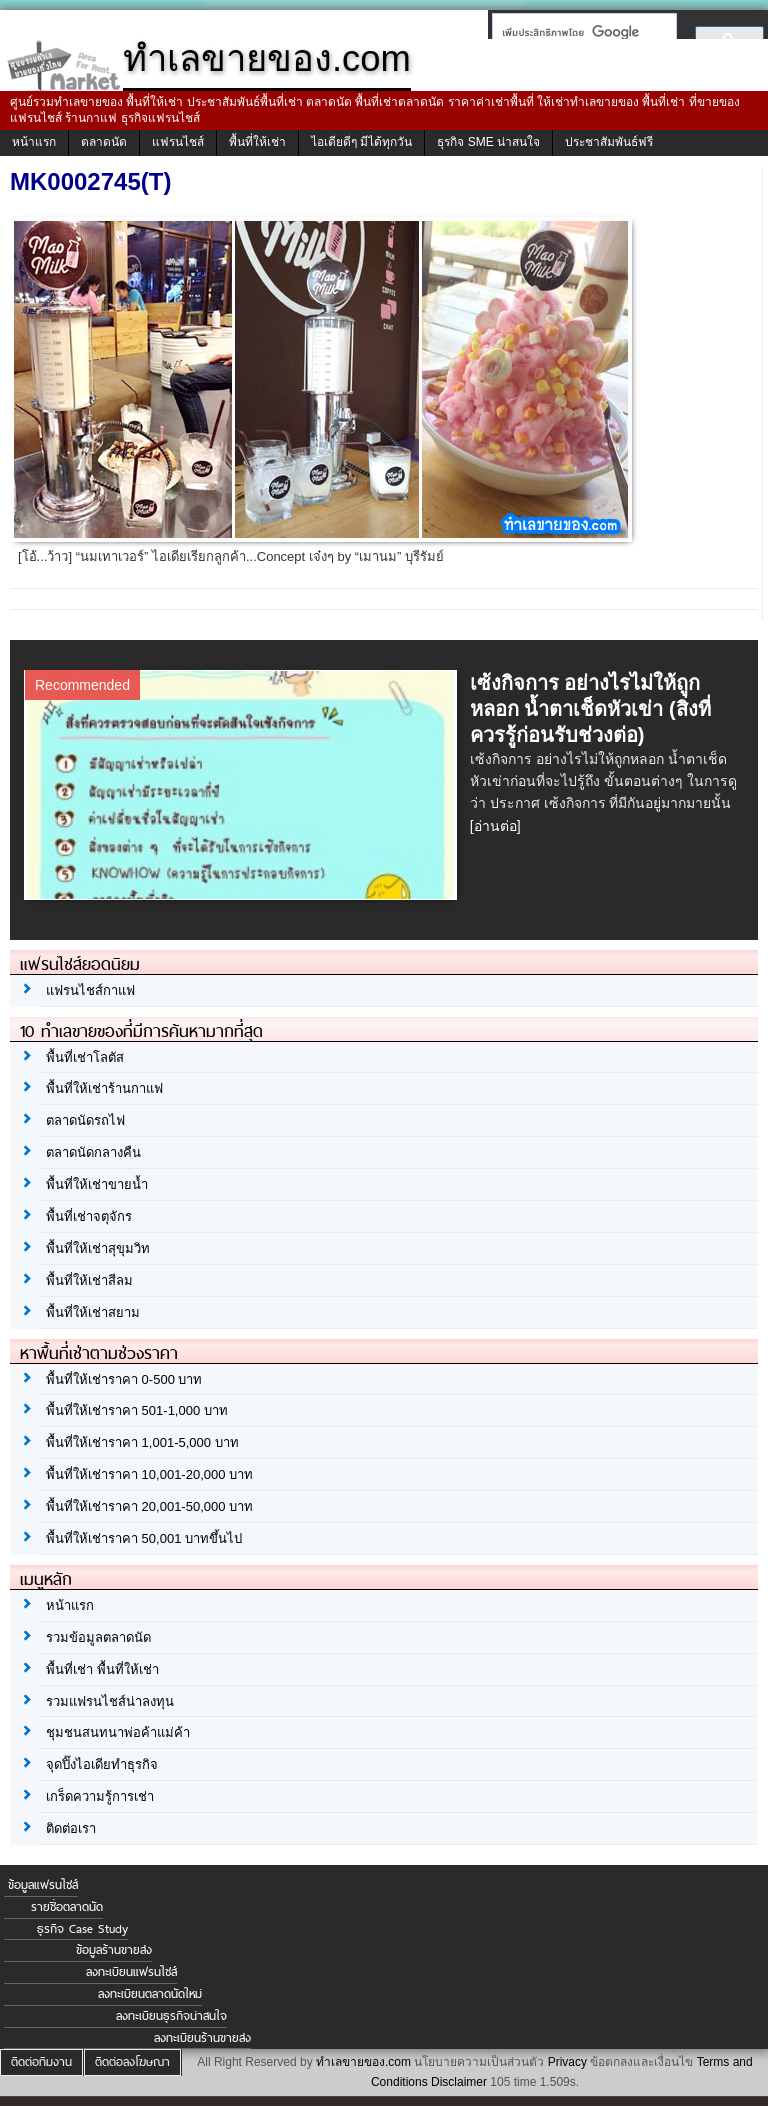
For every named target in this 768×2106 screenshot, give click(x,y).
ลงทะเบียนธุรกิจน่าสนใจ (171, 2016)
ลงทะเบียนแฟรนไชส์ (131, 1972)
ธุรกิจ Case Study (82, 1929)
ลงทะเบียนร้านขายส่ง (202, 2038)
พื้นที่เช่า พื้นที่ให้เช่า (102, 1669)
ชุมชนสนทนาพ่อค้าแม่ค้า (118, 1732)
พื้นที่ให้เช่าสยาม (93, 1312)
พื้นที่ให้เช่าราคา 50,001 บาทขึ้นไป (144, 1538)
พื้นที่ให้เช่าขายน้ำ (97, 1184)
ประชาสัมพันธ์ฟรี (609, 142)
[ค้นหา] (578, 32)
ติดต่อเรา (71, 1828)
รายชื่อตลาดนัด (67, 1907)
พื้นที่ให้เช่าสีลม (89, 1280)
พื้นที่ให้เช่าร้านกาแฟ (104, 1088)
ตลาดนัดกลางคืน (93, 1152)
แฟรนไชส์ (178, 142)
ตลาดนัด (104, 142)
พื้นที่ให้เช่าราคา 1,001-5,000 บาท (142, 1442)
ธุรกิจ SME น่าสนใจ (488, 142)
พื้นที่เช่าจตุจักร (89, 1216)
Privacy (567, 2062)
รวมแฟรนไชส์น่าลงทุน (110, 1701)
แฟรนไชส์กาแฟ (90, 990)
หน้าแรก (34, 142)
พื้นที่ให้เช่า (257, 142)
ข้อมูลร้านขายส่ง (114, 1950)
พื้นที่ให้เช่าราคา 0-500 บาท (124, 1379)
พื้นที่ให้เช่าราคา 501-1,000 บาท (137, 1410)
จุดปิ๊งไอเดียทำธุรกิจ (102, 1764)
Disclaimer (459, 2082)
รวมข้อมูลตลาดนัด (98, 1637)
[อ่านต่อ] (495, 826)
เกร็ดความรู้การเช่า (100, 1796)
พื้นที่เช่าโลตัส (85, 1057)
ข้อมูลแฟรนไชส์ (43, 1885)
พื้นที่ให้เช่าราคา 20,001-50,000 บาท (149, 1506)
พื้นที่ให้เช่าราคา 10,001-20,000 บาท (149, 1474)
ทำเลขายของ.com (363, 2062)
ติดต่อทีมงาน (41, 2062)
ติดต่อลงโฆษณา (132, 2062)
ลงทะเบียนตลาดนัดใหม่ (150, 1994)
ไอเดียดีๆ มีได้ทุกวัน (361, 142)
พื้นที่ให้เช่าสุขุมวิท (98, 1248)
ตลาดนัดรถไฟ (85, 1120)
